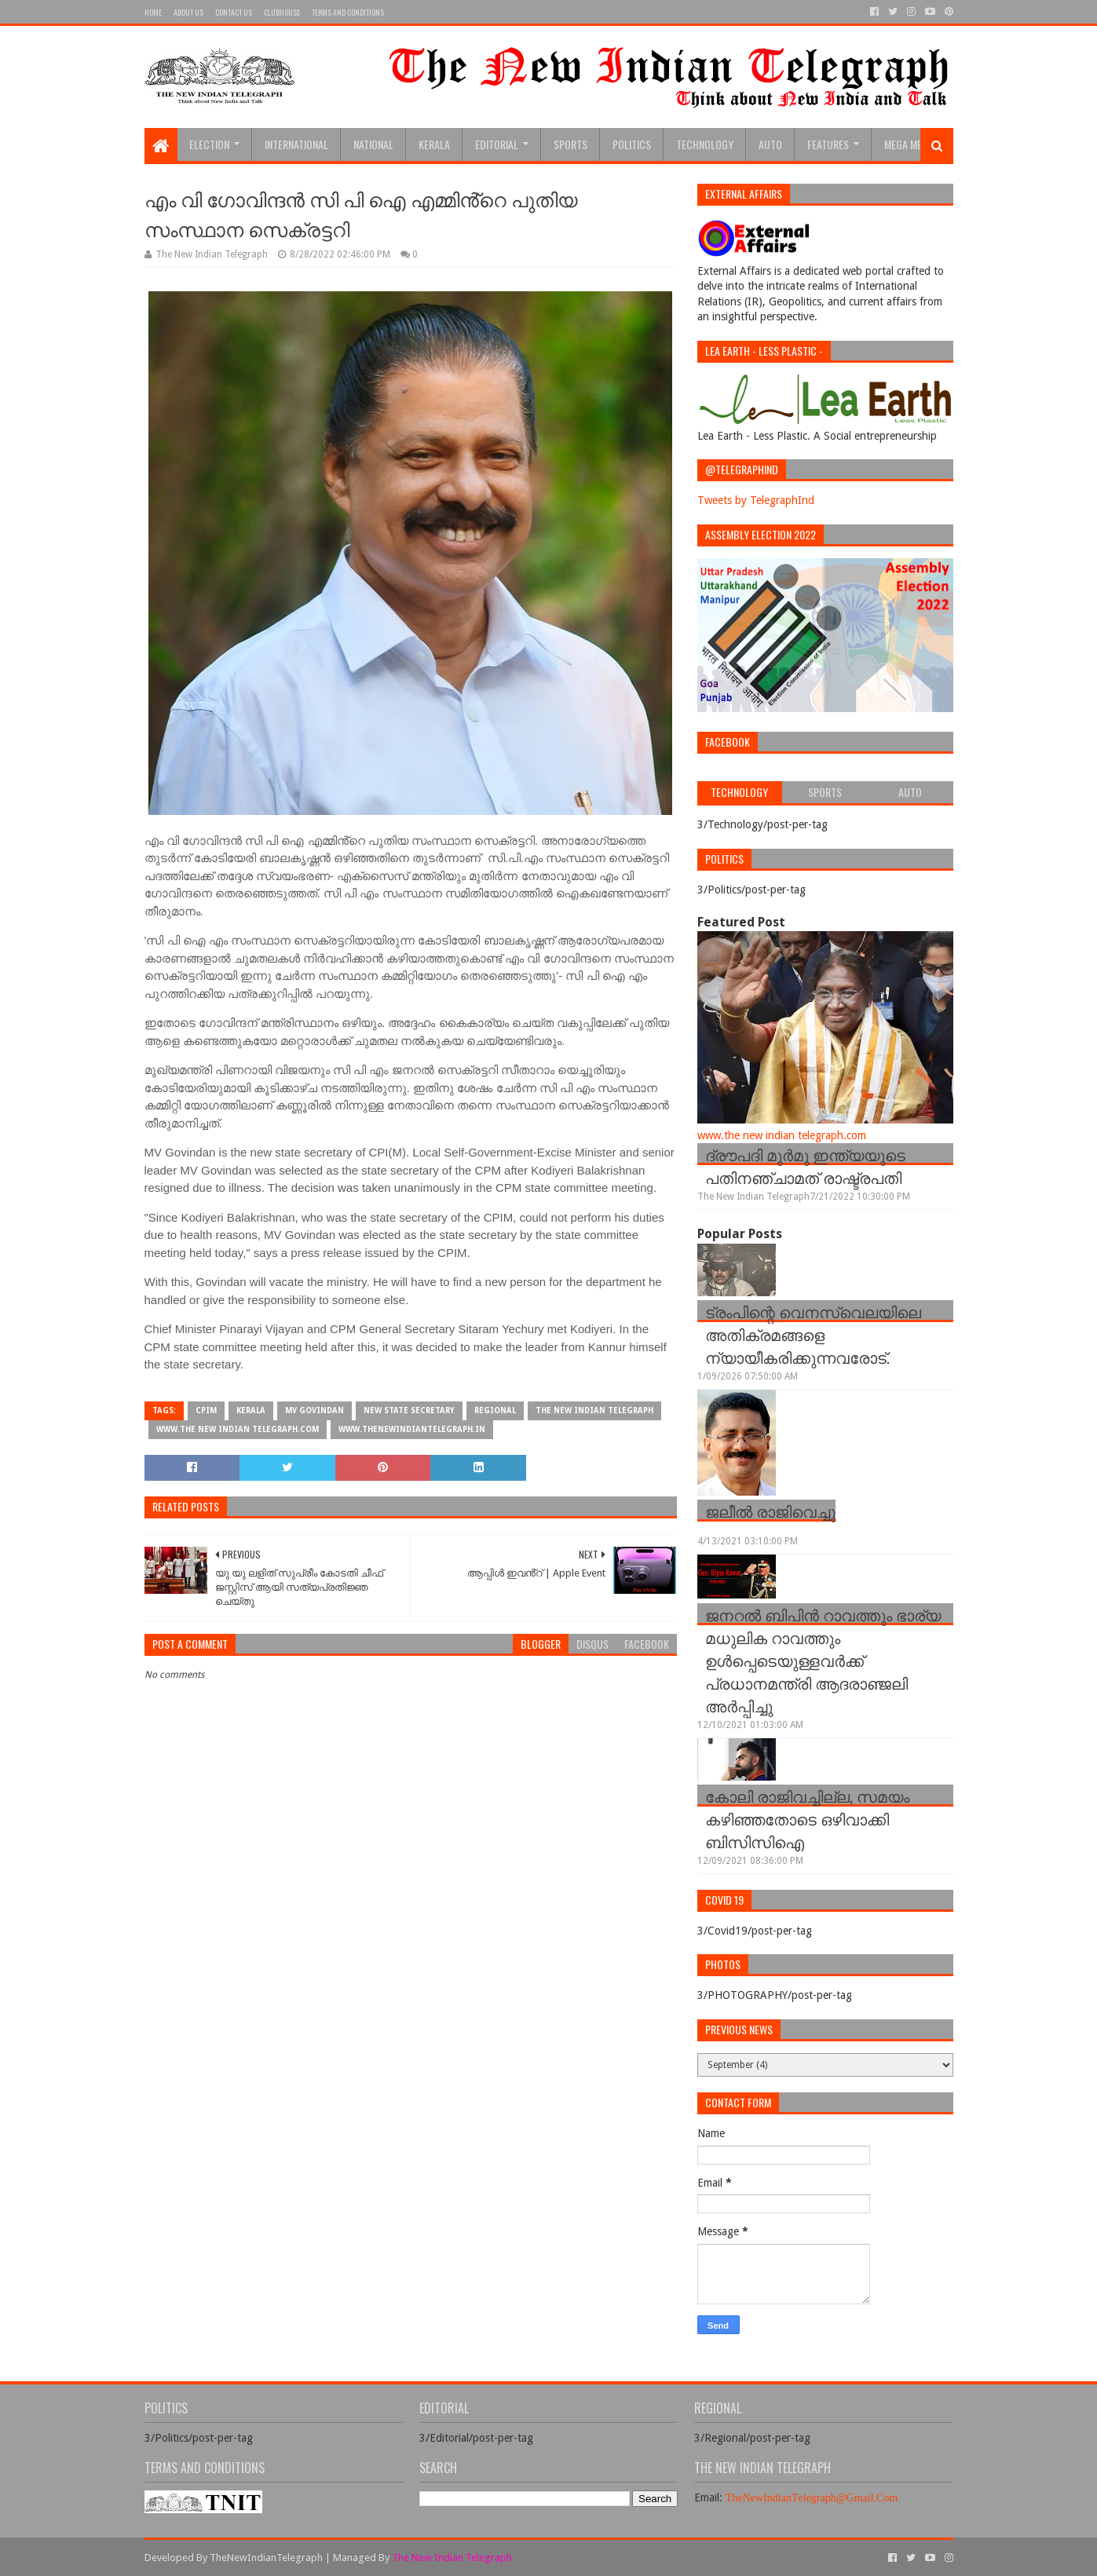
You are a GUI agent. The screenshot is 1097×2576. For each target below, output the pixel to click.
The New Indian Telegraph (594, 1410)
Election (209, 144)
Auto (770, 144)
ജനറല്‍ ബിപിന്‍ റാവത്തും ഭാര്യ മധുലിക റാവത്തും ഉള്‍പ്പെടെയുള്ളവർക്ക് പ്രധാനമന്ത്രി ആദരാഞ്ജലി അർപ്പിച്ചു (823, 1659)
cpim (206, 1410)
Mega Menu (909, 144)
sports (570, 144)
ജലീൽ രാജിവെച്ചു (770, 1510)
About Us (188, 12)
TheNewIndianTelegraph (266, 2557)
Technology (704, 144)
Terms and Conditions (348, 12)
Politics (631, 144)
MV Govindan (314, 1410)
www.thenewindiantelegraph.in (411, 1429)
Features (828, 144)
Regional (495, 1410)
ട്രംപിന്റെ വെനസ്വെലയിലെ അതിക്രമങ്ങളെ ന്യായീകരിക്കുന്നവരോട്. (813, 1333)
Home (153, 12)
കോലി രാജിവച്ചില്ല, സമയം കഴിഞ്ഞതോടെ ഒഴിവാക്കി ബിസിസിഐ (807, 1818)
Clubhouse (282, 12)
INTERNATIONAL (296, 144)
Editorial (496, 144)
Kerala (434, 144)
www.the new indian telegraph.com (237, 1429)
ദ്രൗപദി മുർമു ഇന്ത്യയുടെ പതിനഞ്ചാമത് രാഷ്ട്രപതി (805, 1165)
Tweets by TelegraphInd (755, 500)
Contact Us (233, 12)
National (373, 144)
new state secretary (409, 1410)
